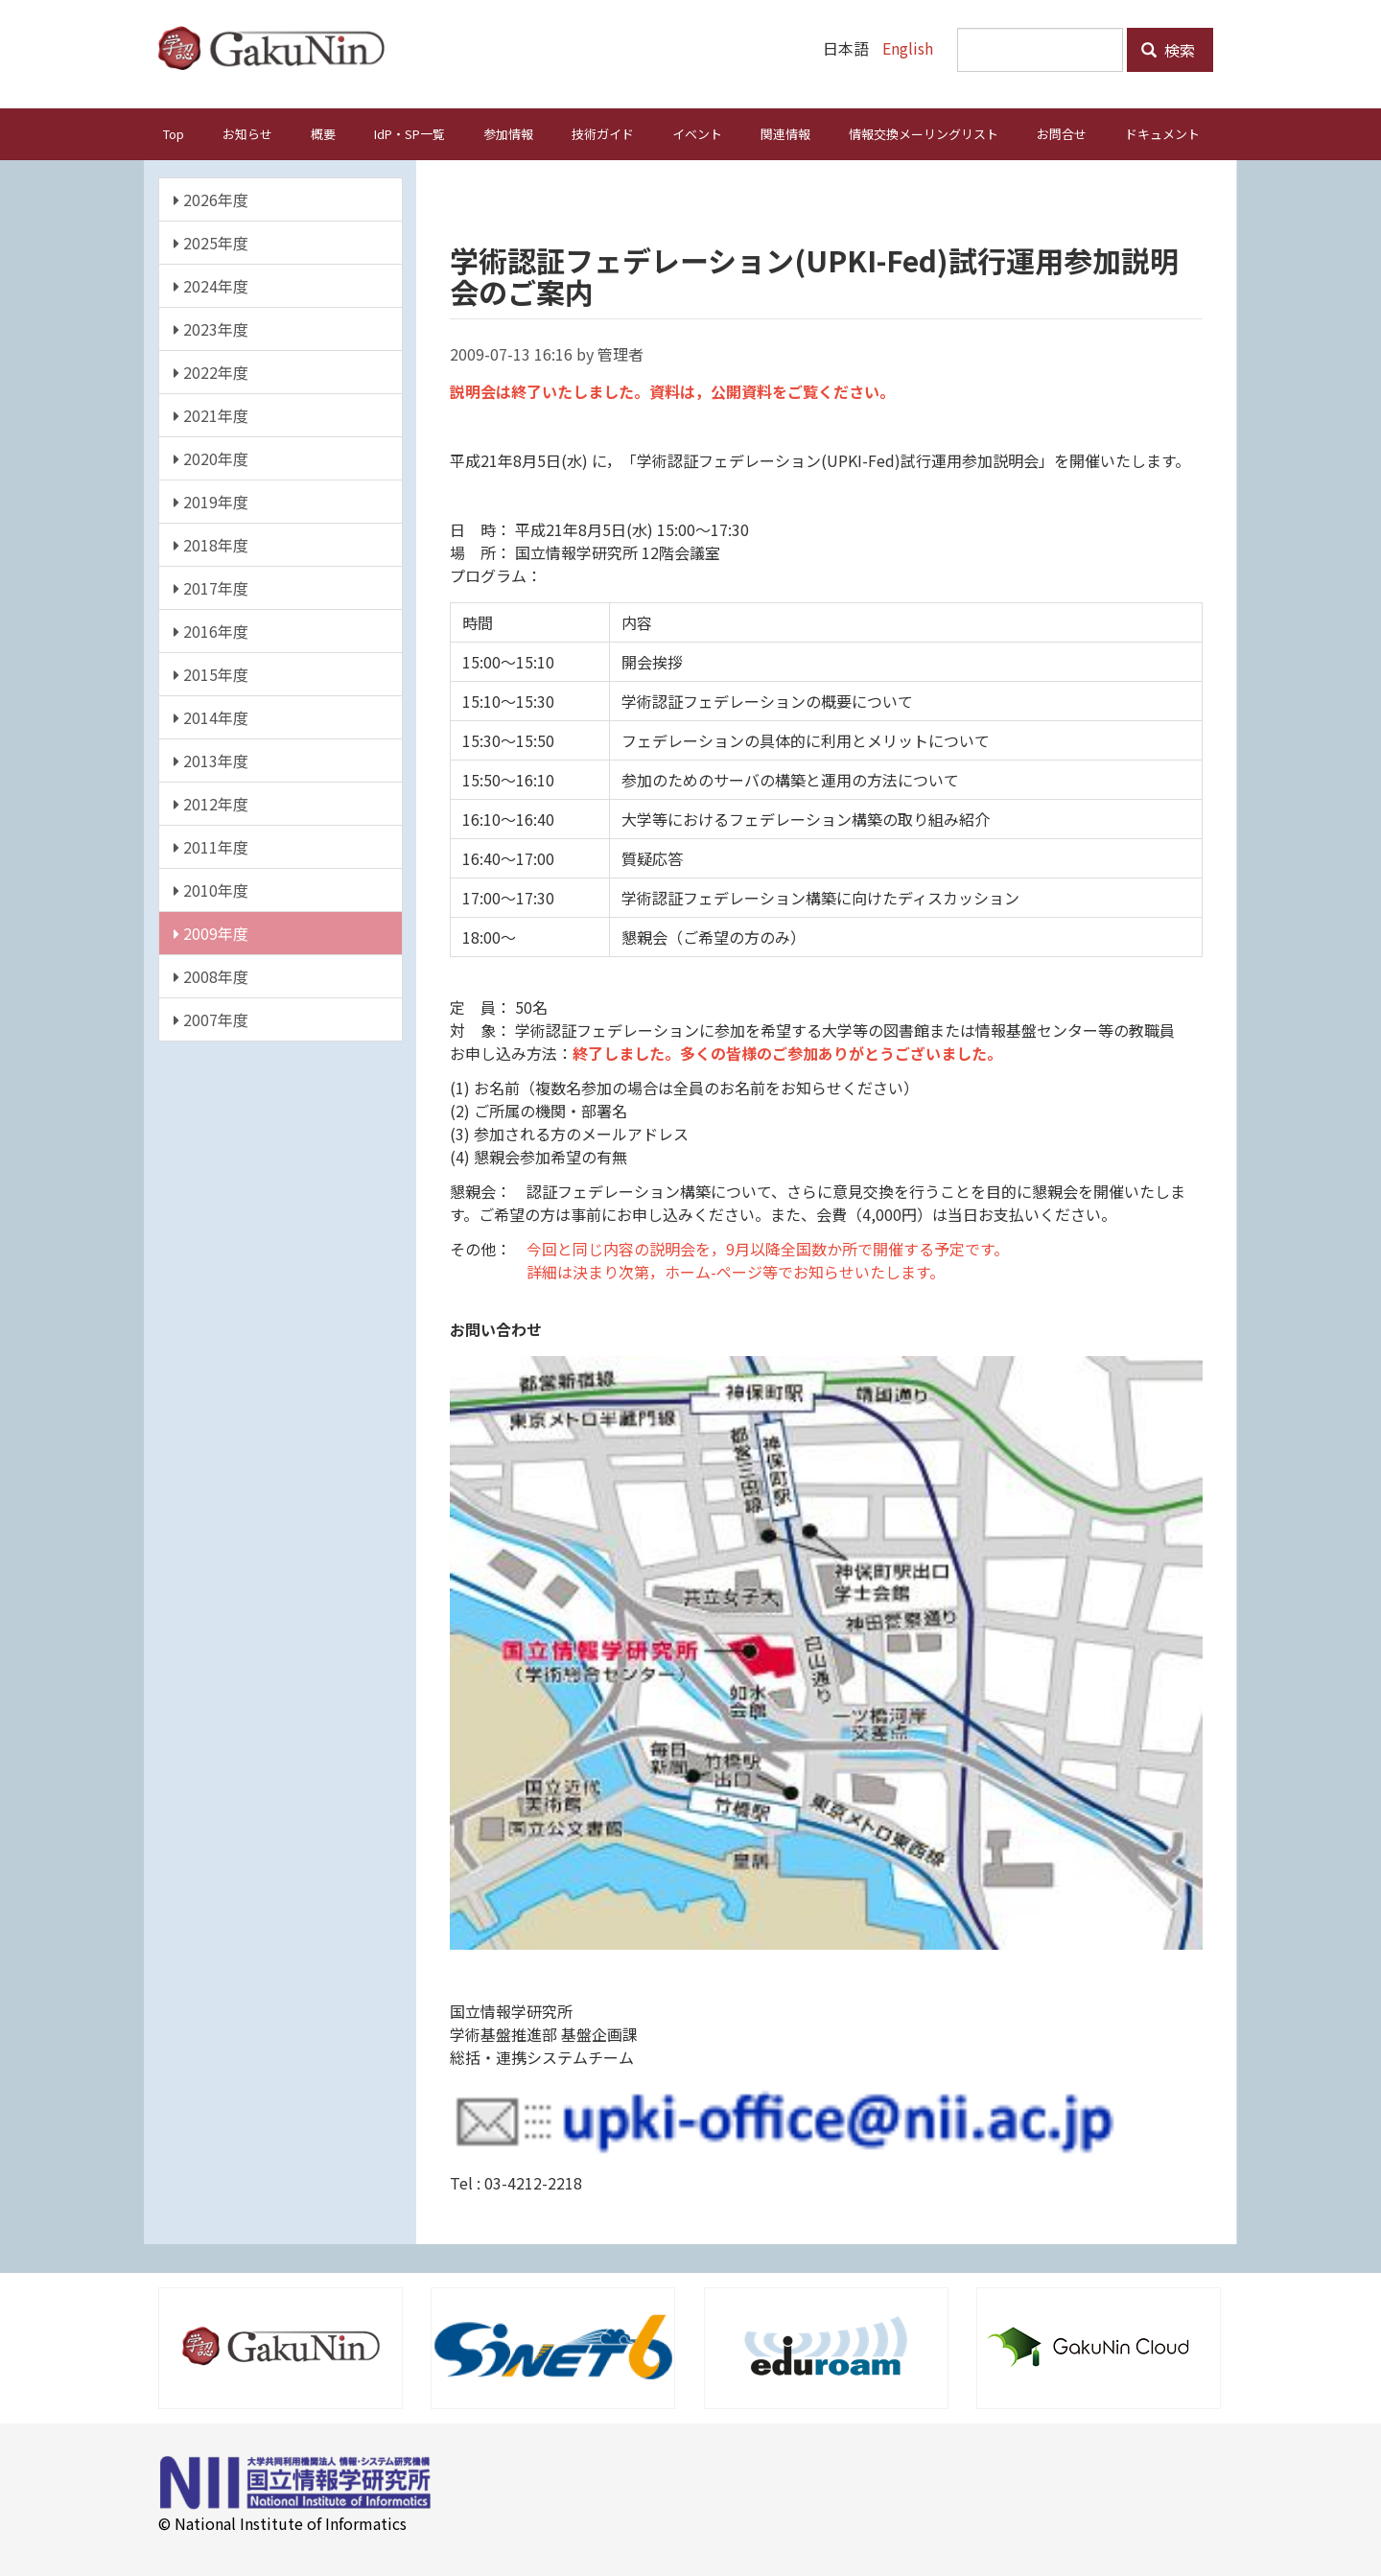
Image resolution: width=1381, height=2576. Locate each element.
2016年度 (211, 630)
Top (173, 133)
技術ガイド (603, 133)
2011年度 (211, 845)
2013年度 (211, 759)
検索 (1168, 49)
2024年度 (211, 284)
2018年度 (211, 543)
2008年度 (211, 975)
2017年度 (211, 586)
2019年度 (211, 500)
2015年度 (211, 673)
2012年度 (211, 802)
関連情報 (785, 133)
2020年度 (211, 457)
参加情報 (508, 133)
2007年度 (211, 1018)
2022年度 (211, 371)
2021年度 (211, 414)
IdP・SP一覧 (409, 133)
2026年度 (211, 198)
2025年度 (211, 241)
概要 (323, 133)
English (907, 47)
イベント (697, 133)
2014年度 (211, 716)
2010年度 (211, 889)
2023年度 (211, 328)
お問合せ (1062, 133)
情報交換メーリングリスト (923, 133)
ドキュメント (1162, 133)
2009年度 (211, 932)
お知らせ (247, 133)
